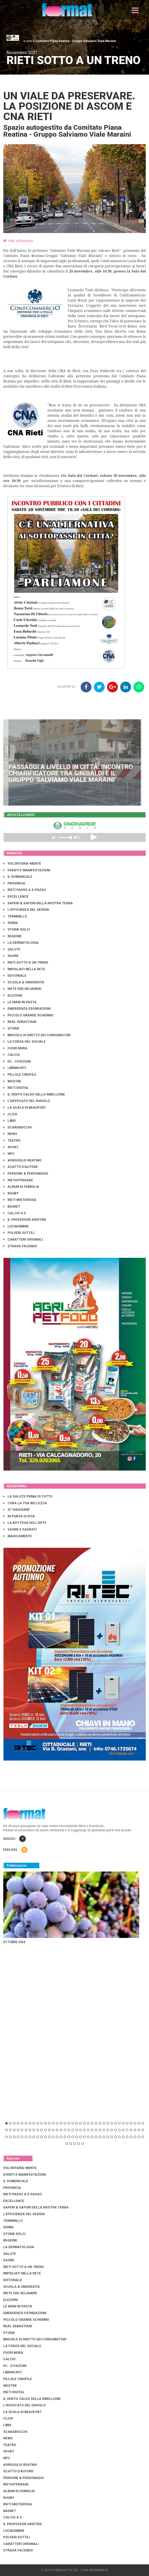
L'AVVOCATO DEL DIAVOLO (26, 1101)
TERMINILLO (15, 916)
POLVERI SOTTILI (18, 1233)
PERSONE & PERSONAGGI (25, 1173)
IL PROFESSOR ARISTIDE (24, 1220)
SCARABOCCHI (17, 1127)
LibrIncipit (14, 1068)
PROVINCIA (14, 883)
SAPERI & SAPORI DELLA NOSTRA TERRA (38, 903)
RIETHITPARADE (18, 1180)
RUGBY (11, 1193)
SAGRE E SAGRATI (20, 1529)
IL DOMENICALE (17, 877)
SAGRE (11, 956)
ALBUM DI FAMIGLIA (21, 1187)
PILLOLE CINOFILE (19, 1075)
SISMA (10, 923)
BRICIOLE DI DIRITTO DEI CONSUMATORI (36, 1035)
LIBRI (9, 1121)
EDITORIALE (14, 976)
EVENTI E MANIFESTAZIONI (26, 870)
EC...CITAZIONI (17, 1061)
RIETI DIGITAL (16, 1088)
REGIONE (12, 936)
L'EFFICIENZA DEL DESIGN (26, 910)
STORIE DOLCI (16, 929)
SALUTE (11, 949)
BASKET (11, 1206)
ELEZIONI (12, 995)
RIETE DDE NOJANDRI (22, 989)
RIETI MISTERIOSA (19, 1200)
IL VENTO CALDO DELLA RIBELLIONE (34, 1094)
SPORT (11, 1147)
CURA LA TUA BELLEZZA (25, 1503)
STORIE (11, 1028)
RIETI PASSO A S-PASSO (24, 890)
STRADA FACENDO (20, 1246)
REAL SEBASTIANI (19, 1022)
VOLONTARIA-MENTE (22, 863)
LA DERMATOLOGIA (20, 943)
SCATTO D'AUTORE (20, 1167)
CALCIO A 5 (14, 1213)
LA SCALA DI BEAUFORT (24, 1108)
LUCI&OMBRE (16, 1226)
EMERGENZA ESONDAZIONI (27, 1009)
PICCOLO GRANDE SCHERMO (28, 1015)
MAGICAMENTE (17, 1536)
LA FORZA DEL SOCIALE (24, 1042)
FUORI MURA (15, 1048)
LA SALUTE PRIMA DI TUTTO (28, 1496)
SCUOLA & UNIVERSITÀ (23, 982)
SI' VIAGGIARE (16, 1510)
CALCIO (11, 1055)
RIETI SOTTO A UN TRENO (25, 962)
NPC (8, 1154)
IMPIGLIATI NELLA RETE (24, 969)
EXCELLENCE (16, 896)
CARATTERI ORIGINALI (23, 1239)
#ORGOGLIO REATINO (22, 1160)
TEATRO (12, 1140)
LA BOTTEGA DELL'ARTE (24, 1523)
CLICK (10, 1114)
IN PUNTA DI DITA (19, 1516)
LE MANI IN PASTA (20, 1002)
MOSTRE (12, 1081)
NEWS (10, 1134)
